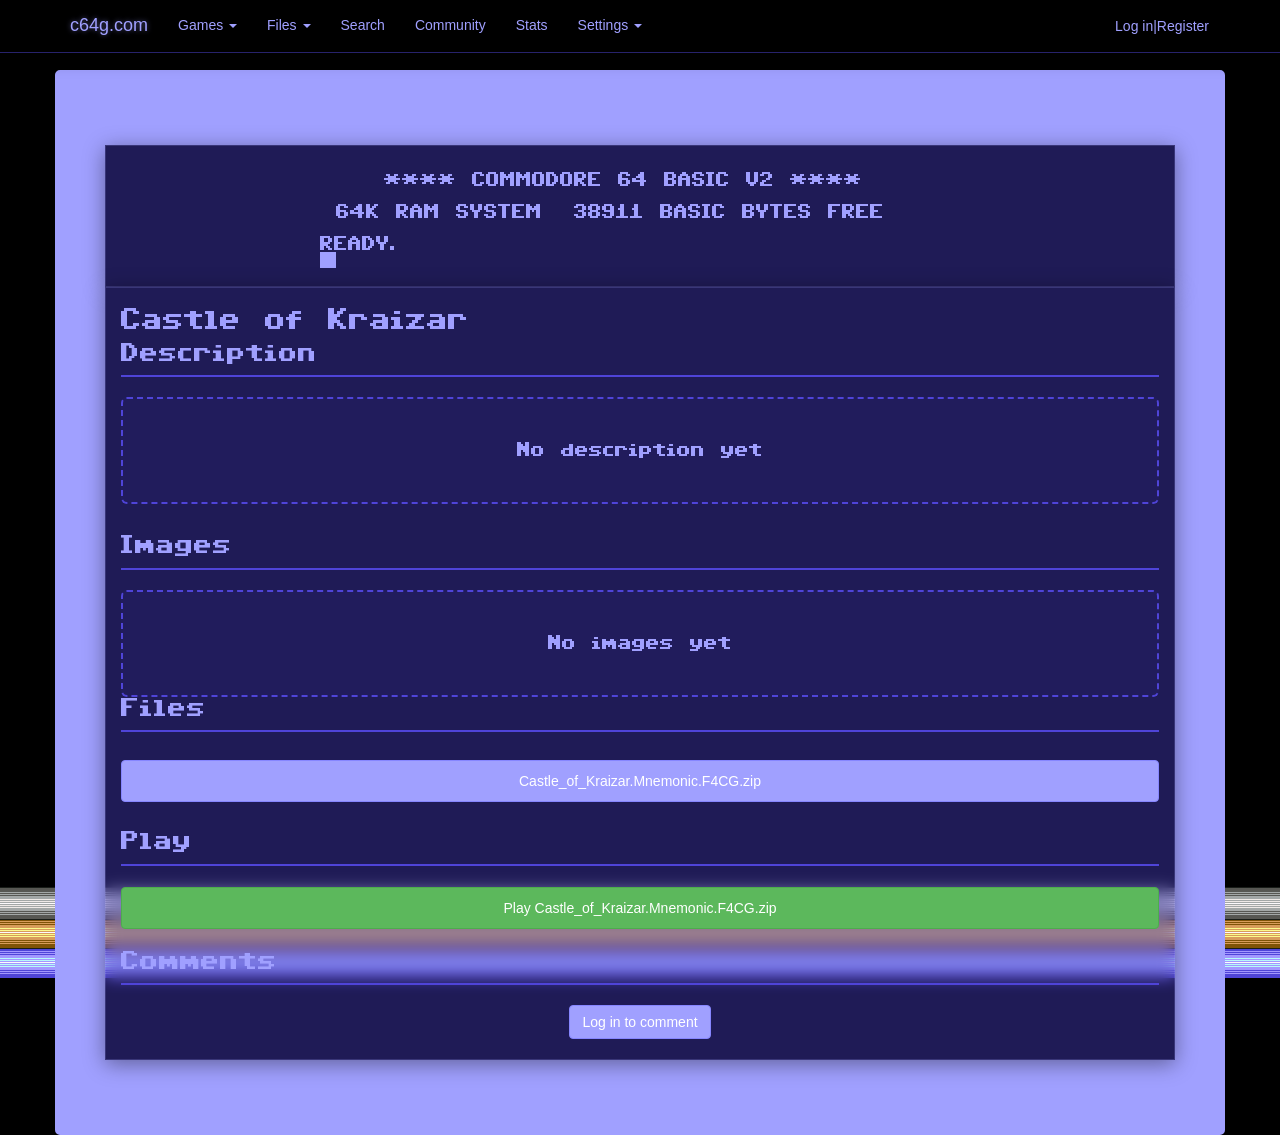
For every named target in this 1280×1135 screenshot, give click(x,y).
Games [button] (207, 25)
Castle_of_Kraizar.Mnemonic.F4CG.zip (640, 781)
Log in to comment (639, 1022)
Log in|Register (1162, 26)
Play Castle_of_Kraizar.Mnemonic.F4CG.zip (639, 908)
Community (450, 25)
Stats (532, 25)
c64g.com (109, 25)
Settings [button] (610, 25)
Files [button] (288, 25)
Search (363, 25)
